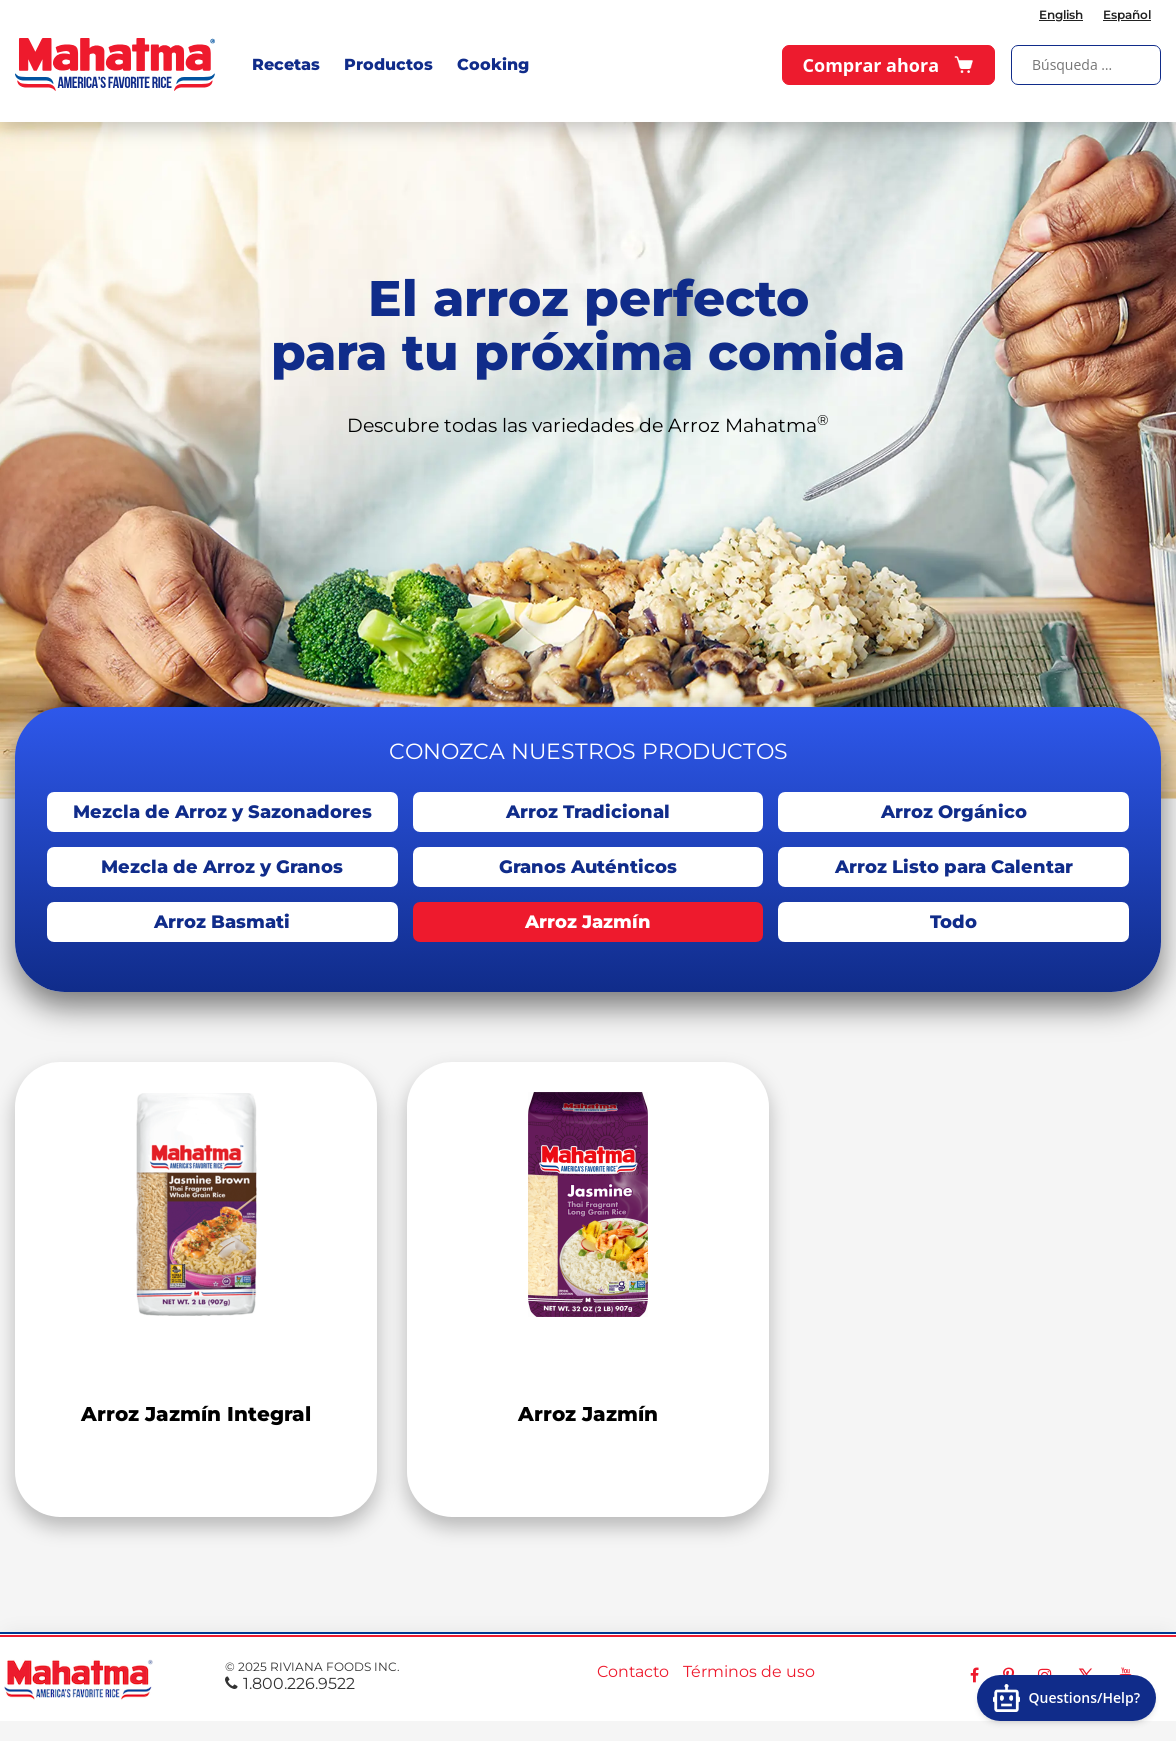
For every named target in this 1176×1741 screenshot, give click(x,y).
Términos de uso (749, 1671)
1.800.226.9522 (290, 1683)
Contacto (633, 1671)
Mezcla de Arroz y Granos (222, 867)
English (1061, 14)
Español (1127, 14)
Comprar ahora (888, 65)
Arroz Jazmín (588, 922)
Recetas (286, 64)
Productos (388, 64)
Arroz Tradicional (588, 812)
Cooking (493, 64)
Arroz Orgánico (954, 812)
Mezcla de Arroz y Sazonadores (222, 812)
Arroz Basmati (222, 922)
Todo (953, 922)
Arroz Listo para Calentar (954, 867)
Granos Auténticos (588, 867)
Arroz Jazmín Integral (196, 1414)
